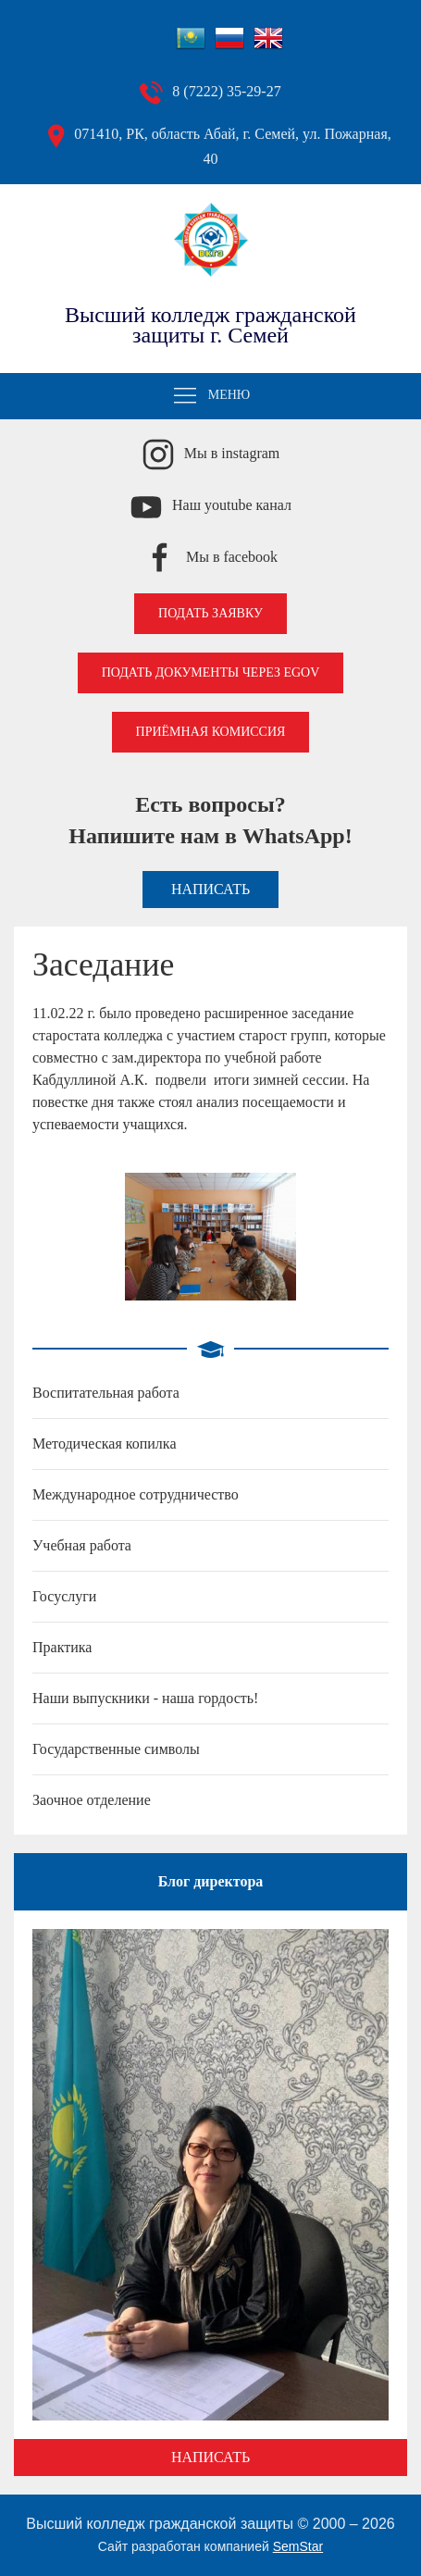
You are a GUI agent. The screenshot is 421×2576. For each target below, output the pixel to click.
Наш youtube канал (231, 505)
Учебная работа (81, 1545)
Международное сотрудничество (135, 1494)
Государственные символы (116, 1749)
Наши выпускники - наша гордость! (145, 1698)
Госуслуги (64, 1596)
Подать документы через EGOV (211, 672)
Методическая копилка (104, 1443)
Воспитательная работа (106, 1392)
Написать (210, 889)
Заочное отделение (91, 1800)
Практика (62, 1647)
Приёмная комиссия (211, 732)
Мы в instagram (232, 453)
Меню (211, 396)
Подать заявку (210, 613)
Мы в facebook (232, 557)
